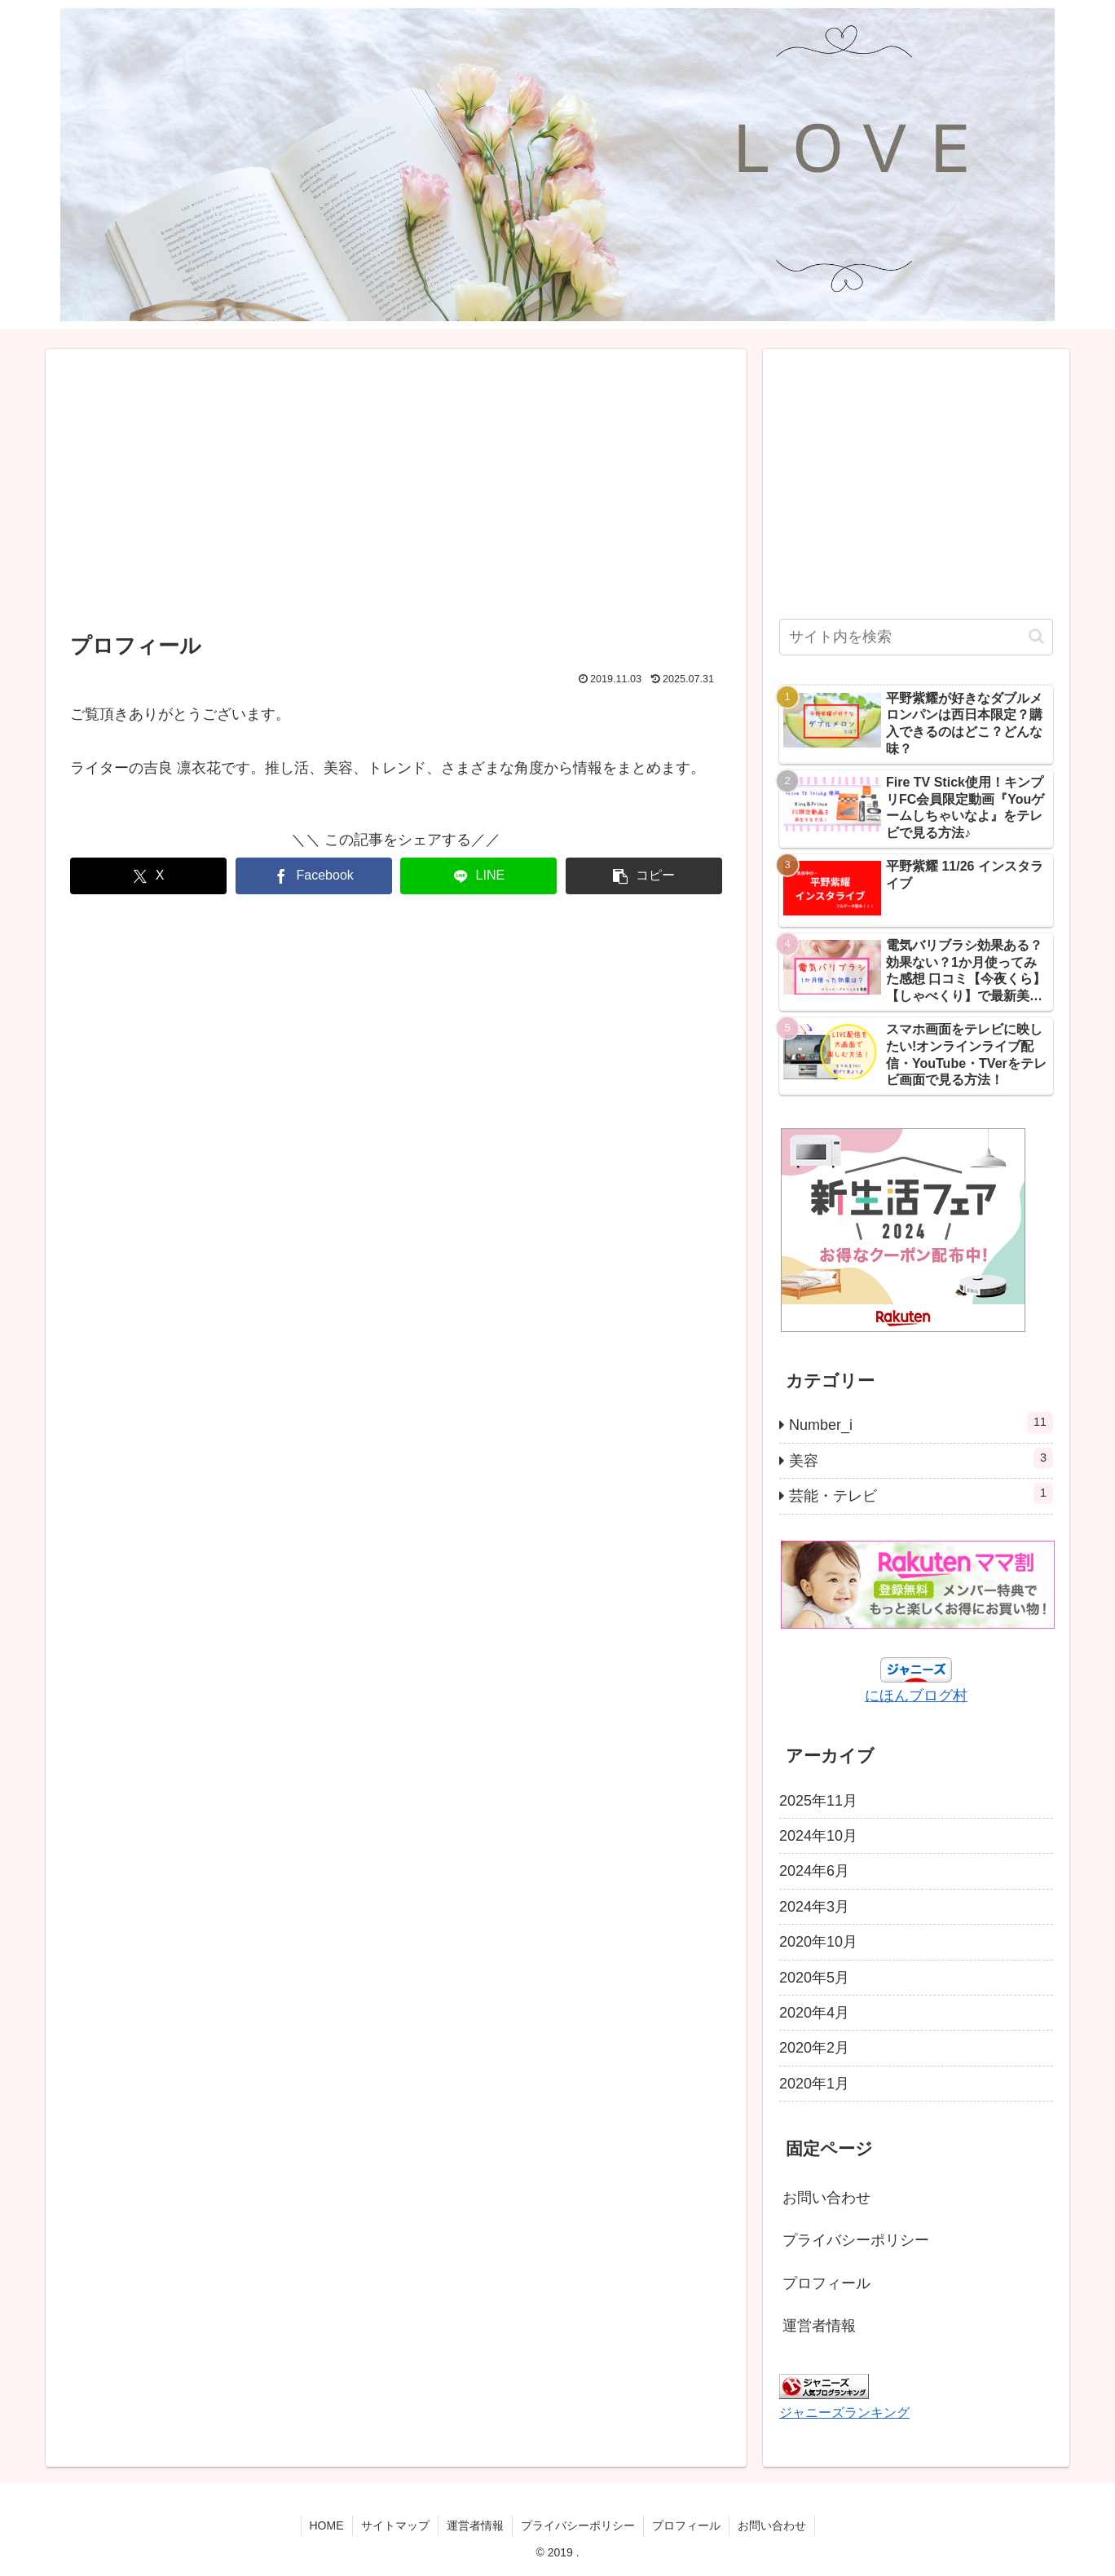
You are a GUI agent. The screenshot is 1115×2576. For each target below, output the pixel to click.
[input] (916, 637)
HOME (327, 2525)
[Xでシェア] (148, 876)
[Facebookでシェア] (314, 876)
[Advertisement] (396, 493)
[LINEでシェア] (478, 876)
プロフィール (826, 2283)
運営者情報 (819, 2326)
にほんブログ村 (916, 1695)
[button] (644, 876)
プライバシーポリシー (855, 2240)
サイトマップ (395, 2525)
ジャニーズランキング (844, 2412)
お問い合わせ (826, 2198)
